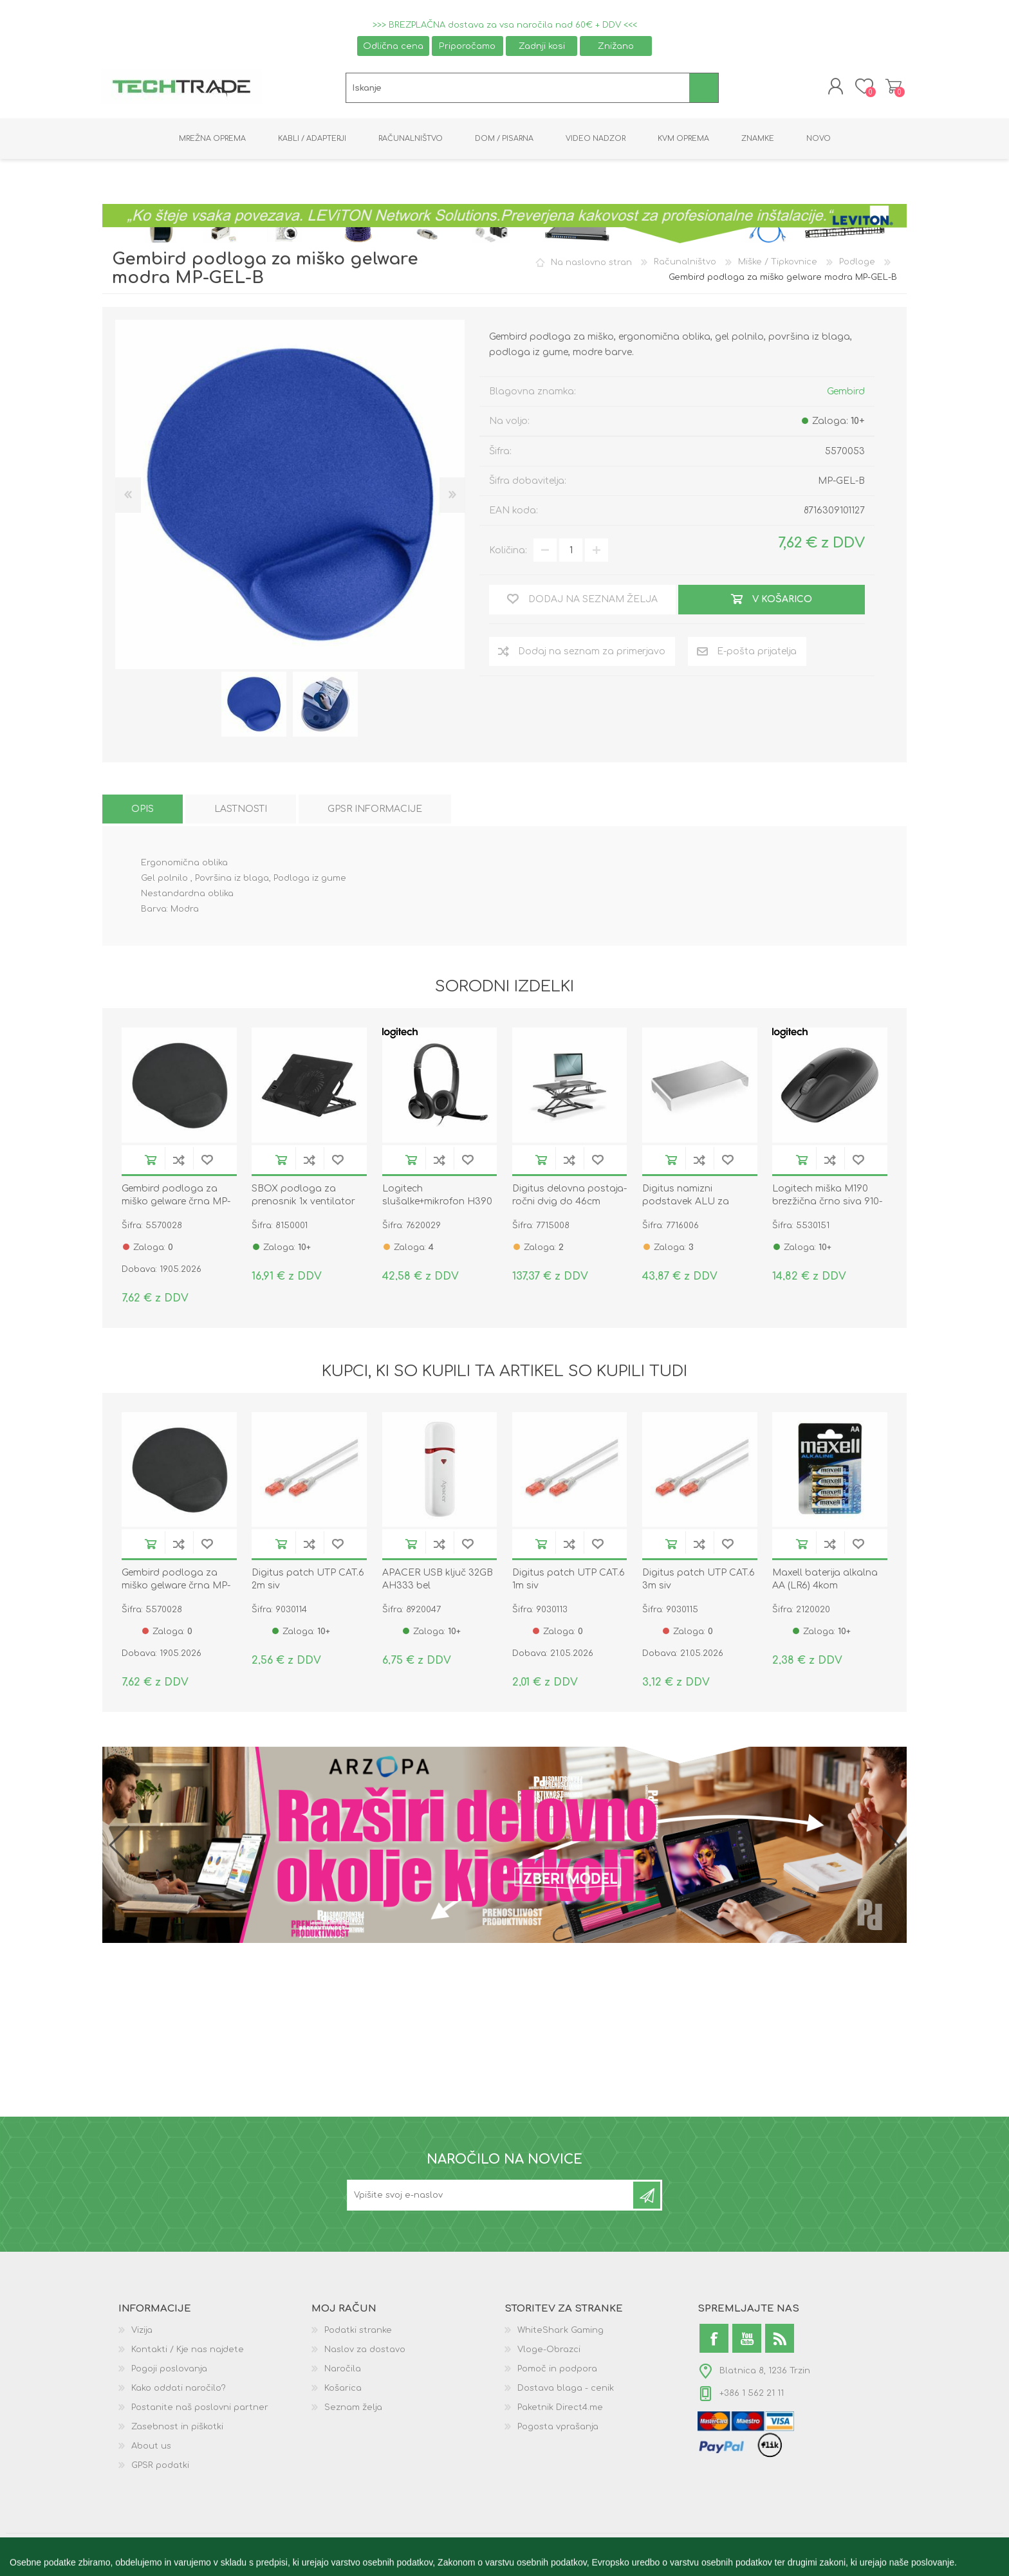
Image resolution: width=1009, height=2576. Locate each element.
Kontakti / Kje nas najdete (187, 2351)
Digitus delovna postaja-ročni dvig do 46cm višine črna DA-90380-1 (569, 1203)
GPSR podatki (160, 2467)
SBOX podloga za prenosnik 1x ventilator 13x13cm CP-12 (303, 1203)
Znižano (616, 46)
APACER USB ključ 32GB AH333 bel (437, 1581)
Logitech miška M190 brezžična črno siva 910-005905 (827, 1203)
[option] (254, 706)
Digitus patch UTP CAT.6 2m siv (308, 1581)
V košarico (150, 1161)
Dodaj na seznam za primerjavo (179, 1161)
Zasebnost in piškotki (177, 2428)
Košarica (892, 87)
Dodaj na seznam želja (207, 1161)
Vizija (142, 2332)
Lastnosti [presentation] (240, 811)
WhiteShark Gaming (560, 2332)
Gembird (846, 393)
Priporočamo (467, 46)
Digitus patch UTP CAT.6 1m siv (568, 1581)
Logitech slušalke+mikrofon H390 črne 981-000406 (437, 1203)
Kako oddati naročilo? (178, 2390)
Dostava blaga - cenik (565, 2390)
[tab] (142, 810)
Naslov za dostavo (364, 2351)
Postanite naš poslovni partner (199, 2409)
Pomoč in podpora (557, 2370)
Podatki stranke (358, 2332)
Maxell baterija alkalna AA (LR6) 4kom (825, 1581)
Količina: (508, 552)
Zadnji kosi (542, 46)
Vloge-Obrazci (548, 2351)
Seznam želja (353, 2409)
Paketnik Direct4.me (560, 2409)
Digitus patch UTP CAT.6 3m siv (698, 1581)
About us (151, 2447)
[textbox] (517, 89)
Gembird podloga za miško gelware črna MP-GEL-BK (176, 1203)
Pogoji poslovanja (169, 2370)
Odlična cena (393, 46)
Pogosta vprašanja (557, 2428)
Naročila (342, 2370)
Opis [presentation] (142, 811)
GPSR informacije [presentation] (375, 811)
